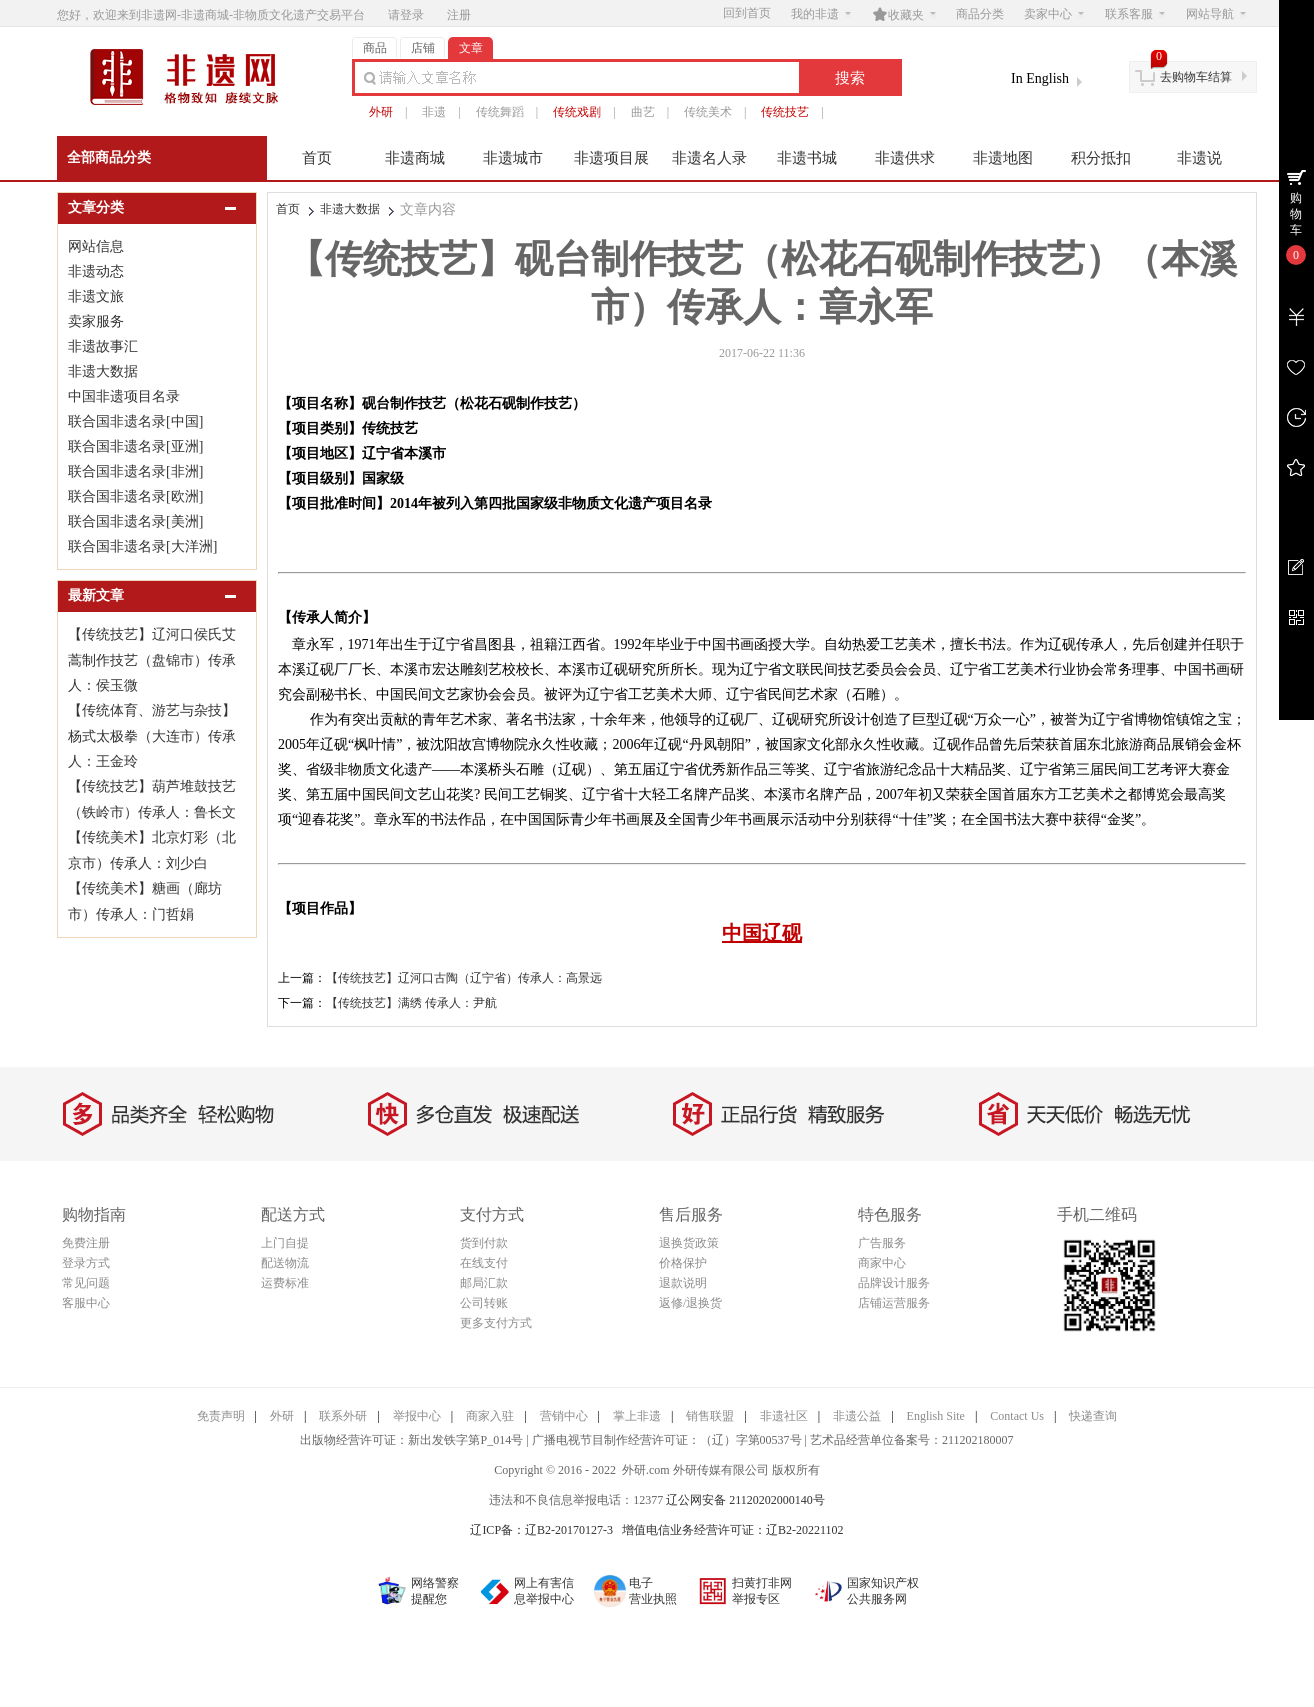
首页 (317, 158)
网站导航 (1216, 14)
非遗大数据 (350, 209)
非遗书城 (807, 158)
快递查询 (1093, 1416)
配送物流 (285, 1263)
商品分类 (980, 14)
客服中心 (86, 1303)
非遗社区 (784, 1416)
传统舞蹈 (500, 112)
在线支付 (484, 1263)
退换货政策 (689, 1243)
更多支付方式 (496, 1323)
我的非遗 (821, 14)
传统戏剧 (577, 112)
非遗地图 (1003, 158)
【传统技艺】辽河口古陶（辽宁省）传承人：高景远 (464, 978)
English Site (936, 1416)
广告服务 (882, 1243)
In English (1040, 78)
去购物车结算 (1196, 77)
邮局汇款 (484, 1283)
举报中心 (417, 1416)
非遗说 (1199, 158)
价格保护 (683, 1263)
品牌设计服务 (894, 1283)
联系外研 (343, 1416)
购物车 (1296, 214)
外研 (381, 112)
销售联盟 (710, 1416)
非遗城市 (513, 158)
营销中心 (564, 1416)
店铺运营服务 (894, 1303)
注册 (459, 15)
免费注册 (86, 1243)
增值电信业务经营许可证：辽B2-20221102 (733, 1530)
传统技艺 (785, 112)
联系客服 (1135, 14)
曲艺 (643, 112)
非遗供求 (905, 158)
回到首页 (747, 13)
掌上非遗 (637, 1416)
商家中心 (882, 1263)
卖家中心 (1054, 14)
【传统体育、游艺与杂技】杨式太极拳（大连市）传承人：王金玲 (152, 736)
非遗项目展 (611, 158)
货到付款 (484, 1243)
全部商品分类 (109, 157)
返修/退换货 (690, 1303)
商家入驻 (490, 1416)
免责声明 (221, 1416)
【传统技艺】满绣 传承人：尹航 (411, 1003)
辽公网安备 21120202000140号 (745, 1500)
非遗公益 (857, 1416)
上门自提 (285, 1243)
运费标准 (285, 1283)
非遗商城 (415, 158)
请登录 (406, 15)
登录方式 (86, 1263)
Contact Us (1017, 1416)
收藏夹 (904, 14)
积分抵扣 (1101, 158)
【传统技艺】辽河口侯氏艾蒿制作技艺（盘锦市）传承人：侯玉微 (152, 660)
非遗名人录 (709, 158)
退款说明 (683, 1283)
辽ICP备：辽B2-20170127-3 (541, 1530)
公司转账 (484, 1303)
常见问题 (86, 1283)
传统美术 (708, 112)
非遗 (434, 112)
